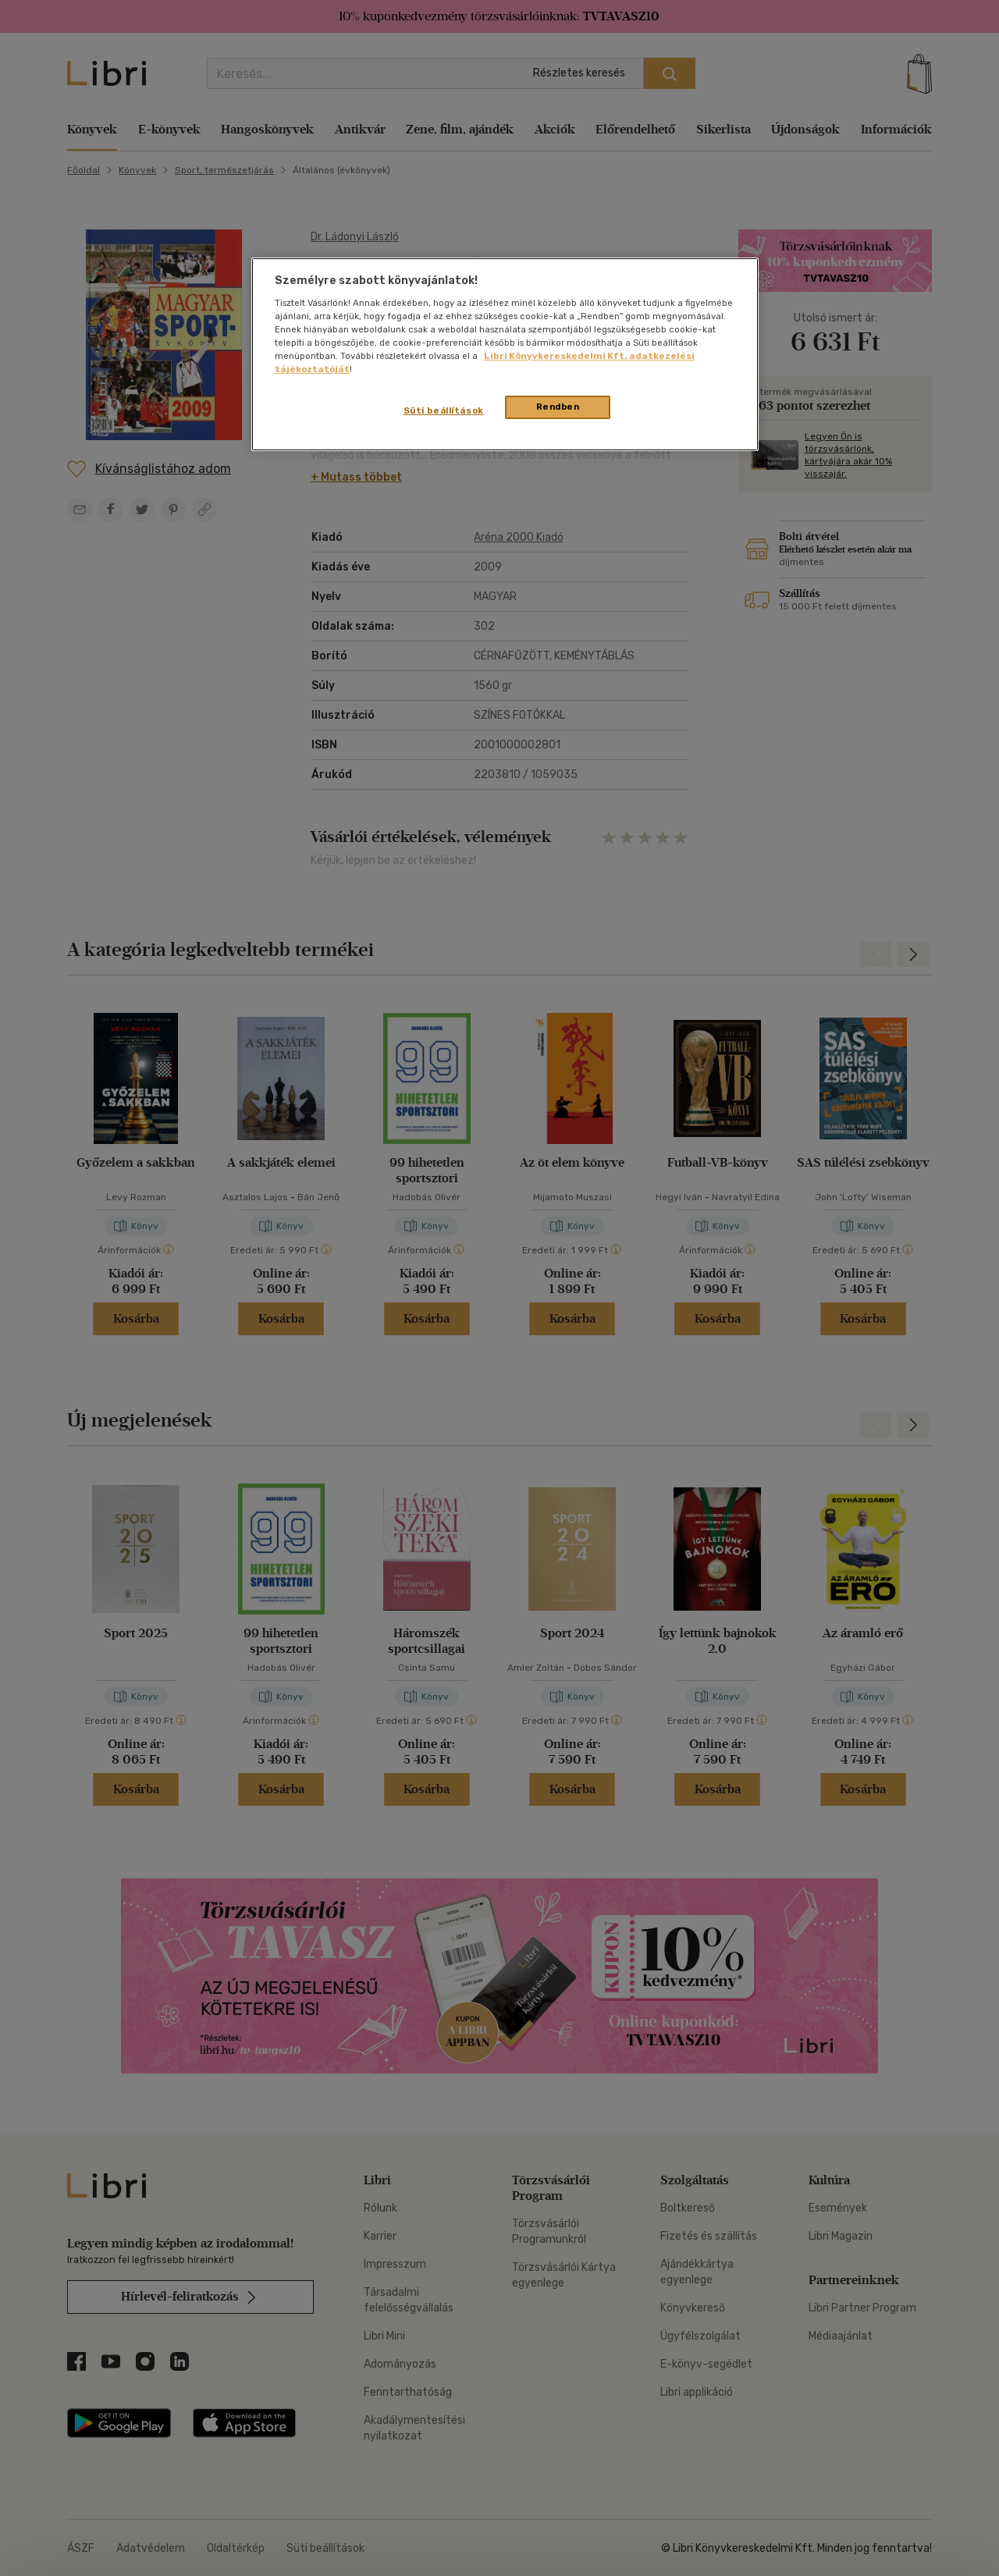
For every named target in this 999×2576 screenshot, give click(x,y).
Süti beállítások (444, 410)
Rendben (558, 406)
